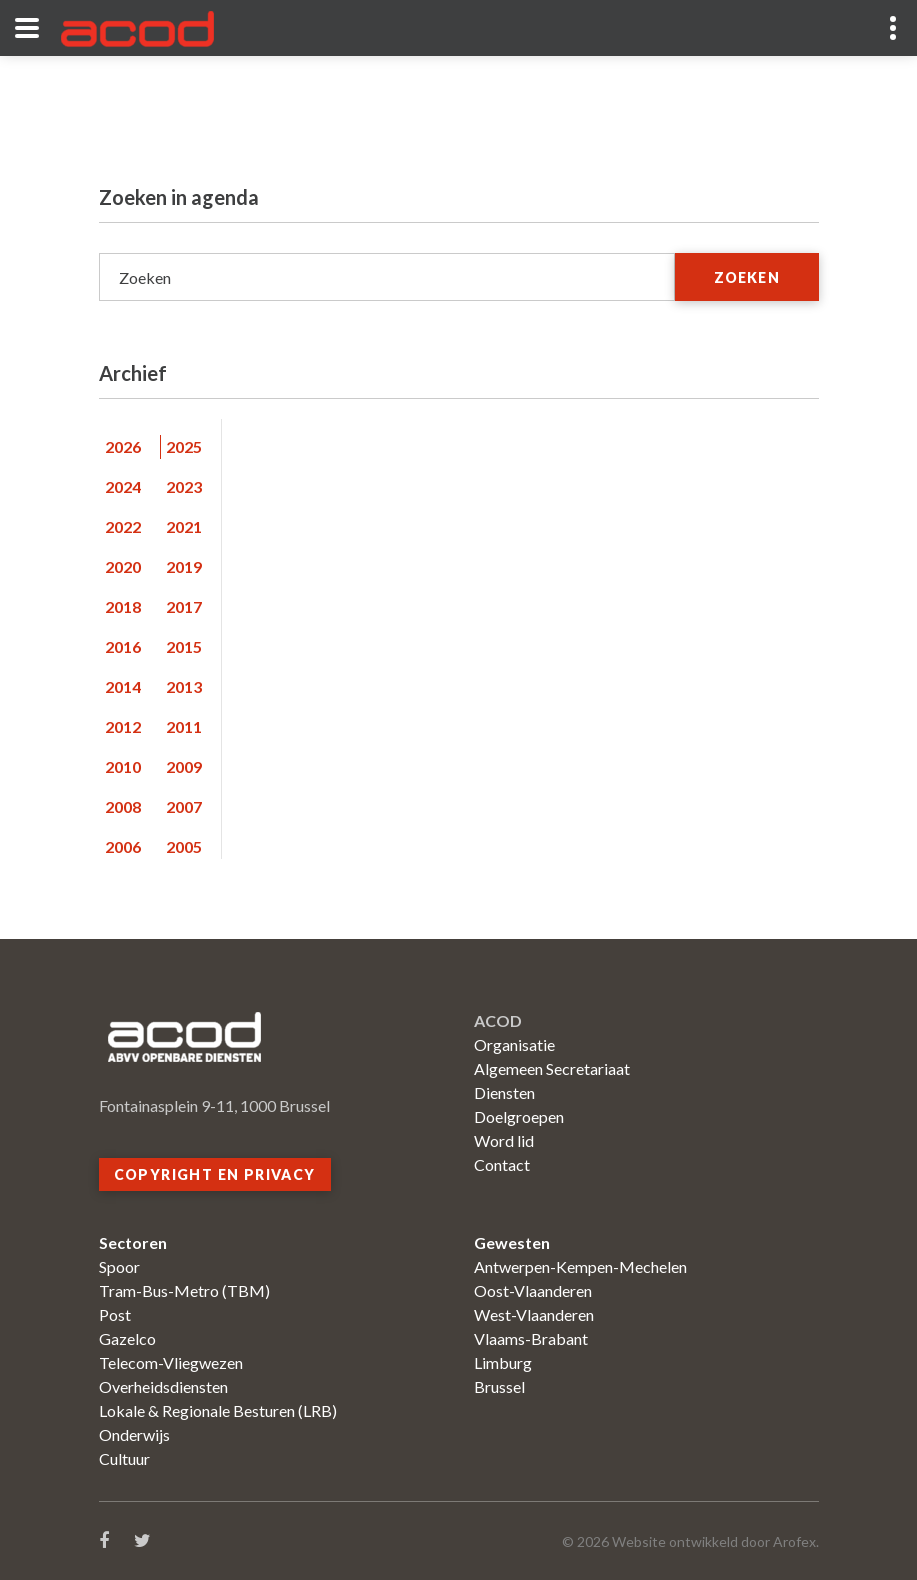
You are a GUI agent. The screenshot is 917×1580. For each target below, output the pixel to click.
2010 (123, 766)
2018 (123, 606)
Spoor (119, 1266)
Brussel (499, 1386)
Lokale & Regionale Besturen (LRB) (218, 1410)
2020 (123, 566)
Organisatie (514, 1044)
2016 (123, 646)
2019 (184, 566)
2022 (123, 526)
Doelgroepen (519, 1116)
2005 (184, 846)
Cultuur (124, 1458)
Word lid (504, 1140)
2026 (123, 446)
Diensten (504, 1092)
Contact (502, 1164)
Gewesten (512, 1242)
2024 (123, 486)
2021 (184, 526)
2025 (184, 446)
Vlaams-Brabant (531, 1338)
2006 (123, 846)
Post (115, 1314)
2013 (184, 686)
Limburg (503, 1362)
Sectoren (133, 1242)
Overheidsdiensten (163, 1386)
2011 (184, 726)
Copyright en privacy (215, 1174)
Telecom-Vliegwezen (171, 1362)
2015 (184, 646)
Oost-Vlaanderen (533, 1290)
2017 (184, 606)
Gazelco (127, 1338)
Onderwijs (134, 1434)
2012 (123, 726)
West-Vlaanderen (534, 1314)
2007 (184, 806)
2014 (123, 686)
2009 (184, 766)
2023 (184, 486)
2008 (123, 806)
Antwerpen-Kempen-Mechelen (580, 1266)
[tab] (130, 447)
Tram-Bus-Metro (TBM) (184, 1290)
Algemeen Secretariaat (552, 1068)
